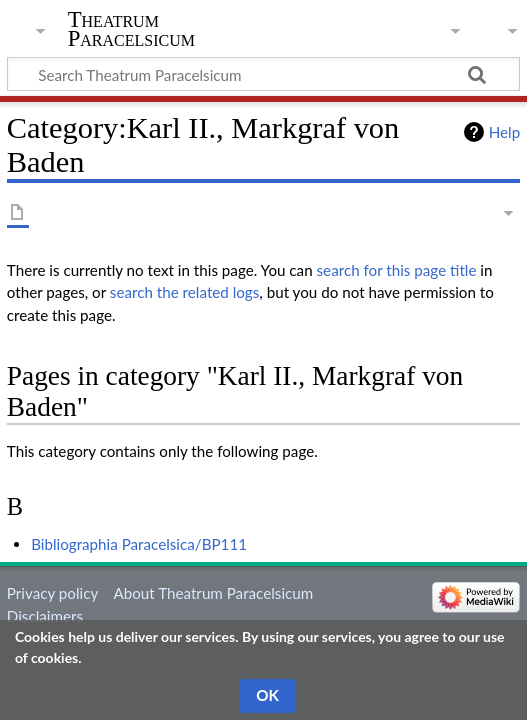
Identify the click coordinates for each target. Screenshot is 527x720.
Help (504, 132)
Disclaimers (45, 616)
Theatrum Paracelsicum (131, 29)
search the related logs (185, 292)
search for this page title (397, 270)
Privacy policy (52, 593)
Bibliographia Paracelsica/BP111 (139, 544)
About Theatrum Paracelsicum (213, 593)
